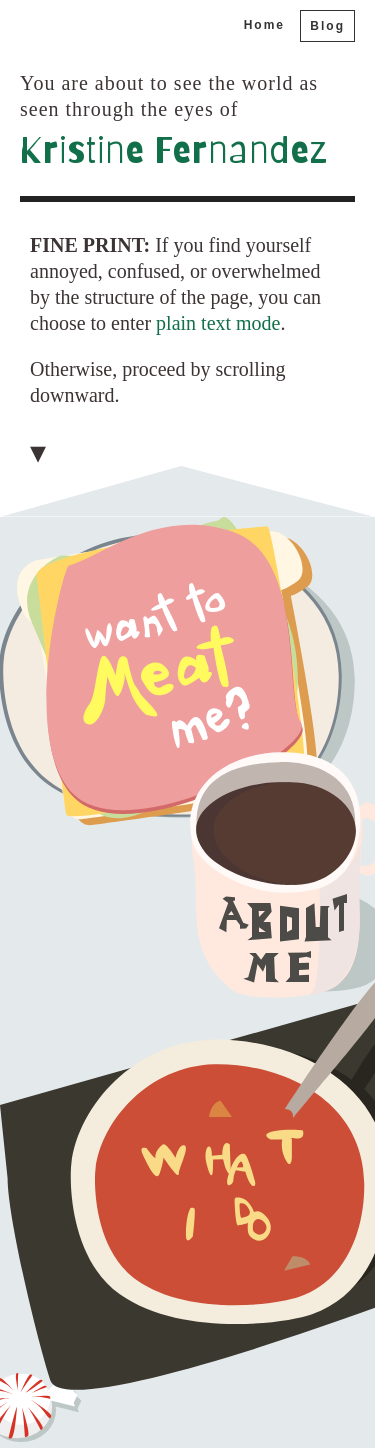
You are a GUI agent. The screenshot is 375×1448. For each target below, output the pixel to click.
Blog (327, 26)
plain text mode (218, 323)
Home (264, 25)
